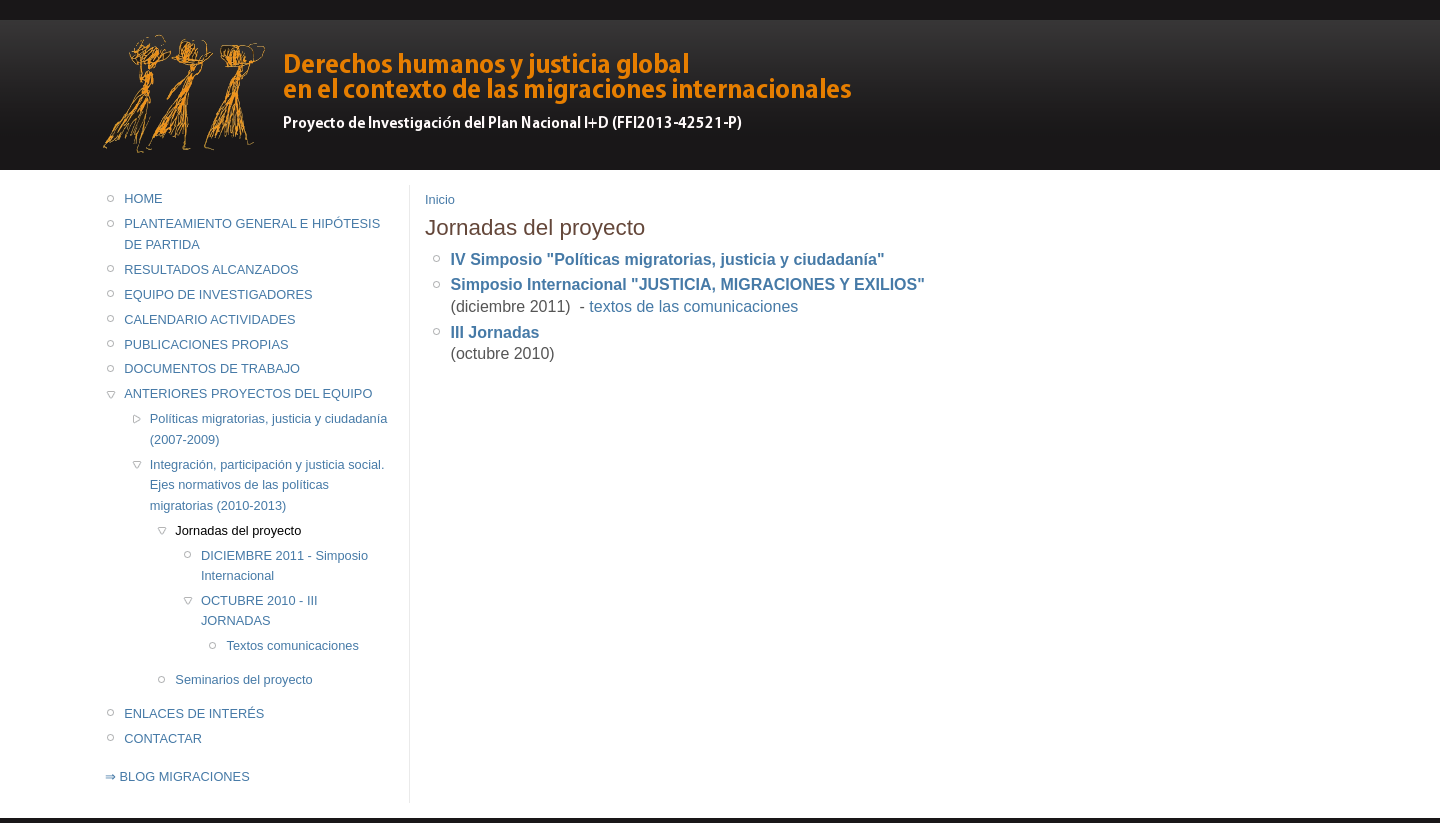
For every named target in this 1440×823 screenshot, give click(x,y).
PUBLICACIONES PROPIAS (206, 344)
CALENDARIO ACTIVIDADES (209, 319)
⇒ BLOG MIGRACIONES (177, 776)
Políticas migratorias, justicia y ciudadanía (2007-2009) (269, 428)
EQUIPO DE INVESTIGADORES (218, 294)
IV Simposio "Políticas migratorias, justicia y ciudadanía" (668, 259)
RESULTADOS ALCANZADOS (211, 269)
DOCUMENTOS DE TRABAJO (212, 368)
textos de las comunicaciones (693, 306)
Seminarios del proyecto (243, 679)
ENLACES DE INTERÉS (194, 713)
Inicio (440, 199)
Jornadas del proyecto (238, 530)
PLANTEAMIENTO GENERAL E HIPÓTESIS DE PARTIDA (252, 233)
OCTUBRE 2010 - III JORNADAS (259, 610)
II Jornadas (497, 332)
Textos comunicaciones (293, 645)
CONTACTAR (163, 738)
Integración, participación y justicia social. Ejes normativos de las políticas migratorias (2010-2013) (267, 485)
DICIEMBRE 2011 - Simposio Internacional (284, 565)
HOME (143, 198)
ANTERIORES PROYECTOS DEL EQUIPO (248, 393)
